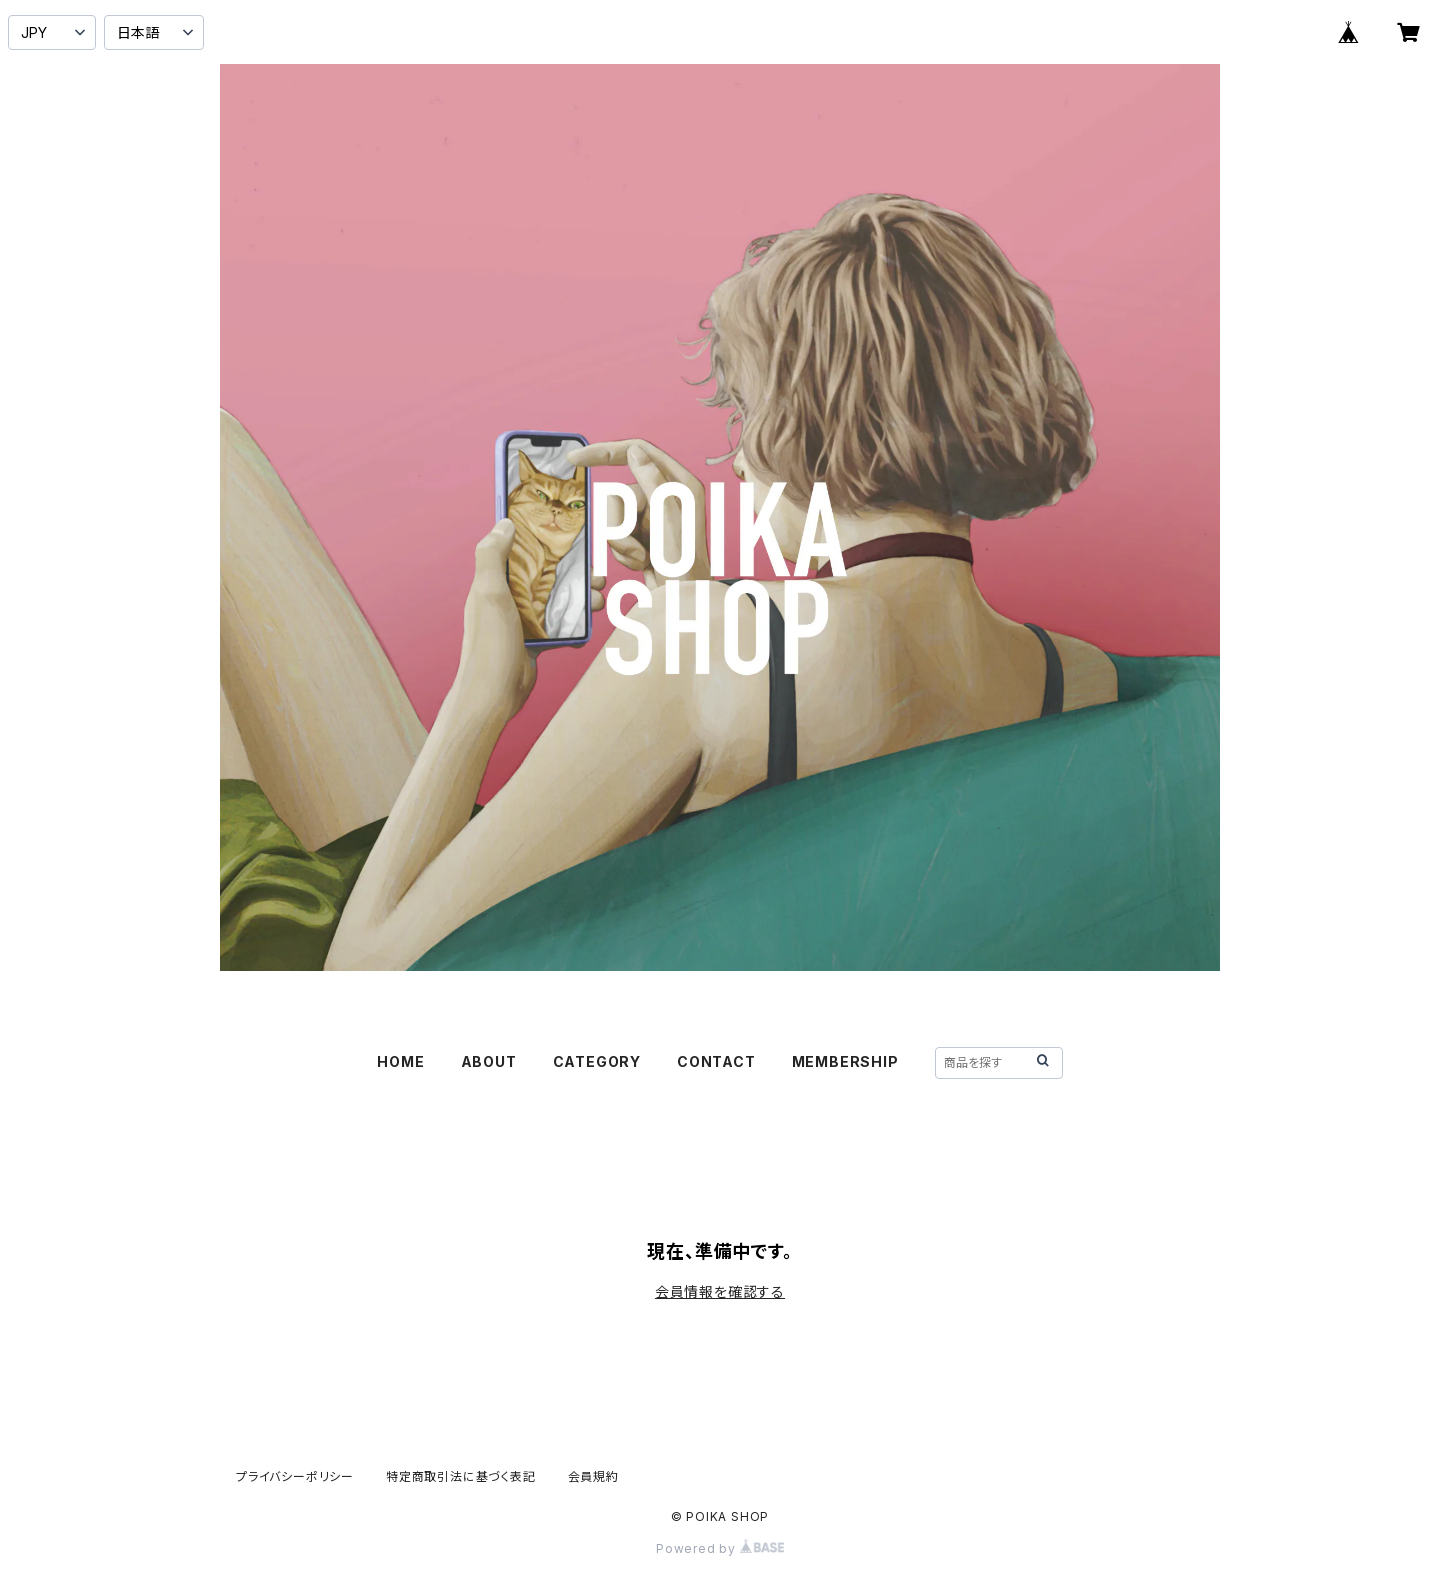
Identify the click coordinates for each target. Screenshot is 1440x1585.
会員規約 (593, 1476)
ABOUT (489, 1061)
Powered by (720, 1548)
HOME (400, 1061)
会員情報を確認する (720, 1291)
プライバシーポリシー (295, 1476)
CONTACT (716, 1061)
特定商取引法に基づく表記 (461, 1476)
